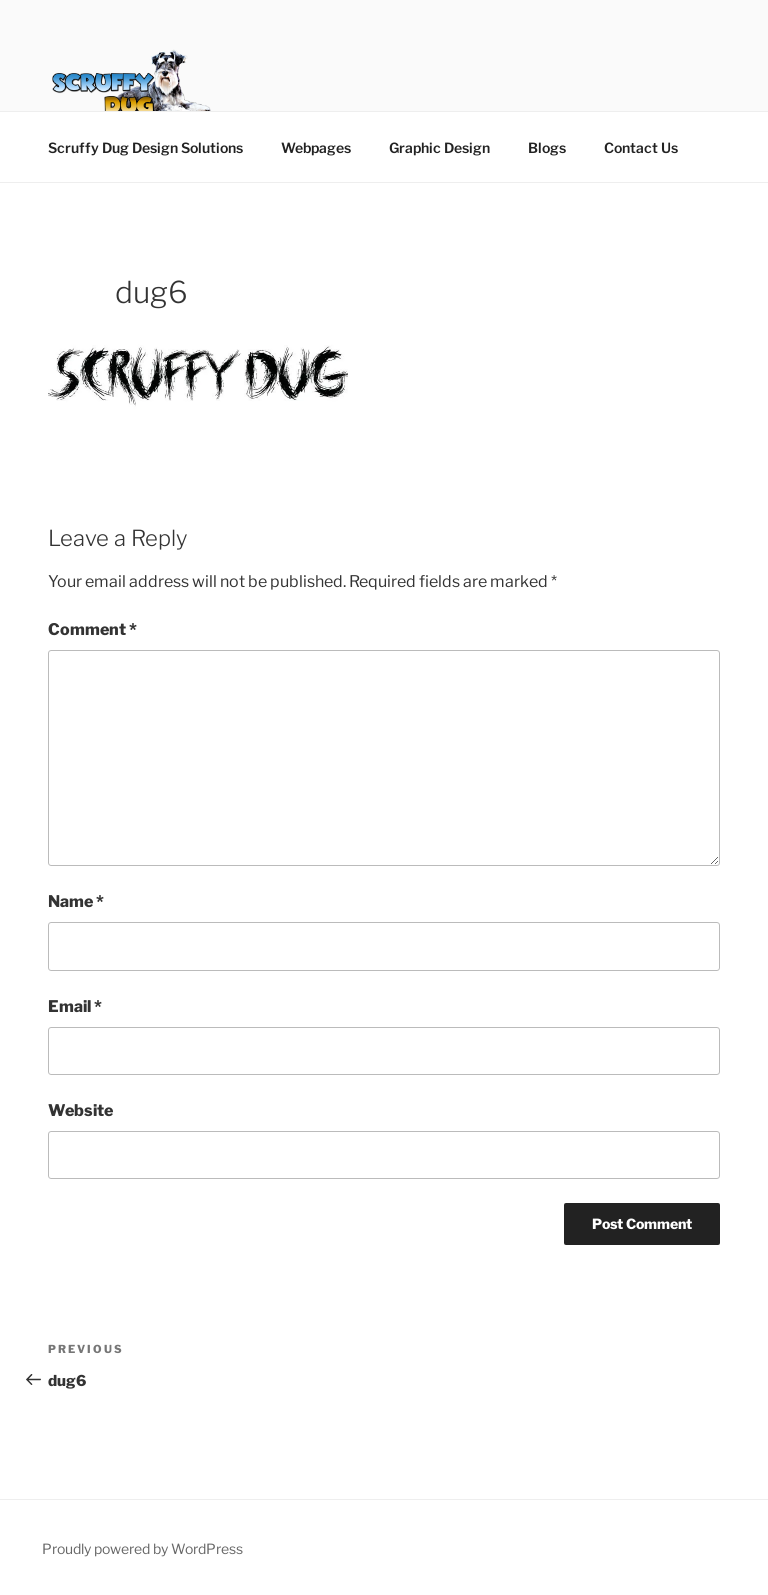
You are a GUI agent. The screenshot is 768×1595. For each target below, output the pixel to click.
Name (76, 901)
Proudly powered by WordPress (142, 1548)
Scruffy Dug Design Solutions (145, 147)
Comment (92, 629)
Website (80, 1110)
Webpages (316, 147)
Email (75, 1006)
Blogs (547, 147)
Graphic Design (439, 147)
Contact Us (641, 147)
